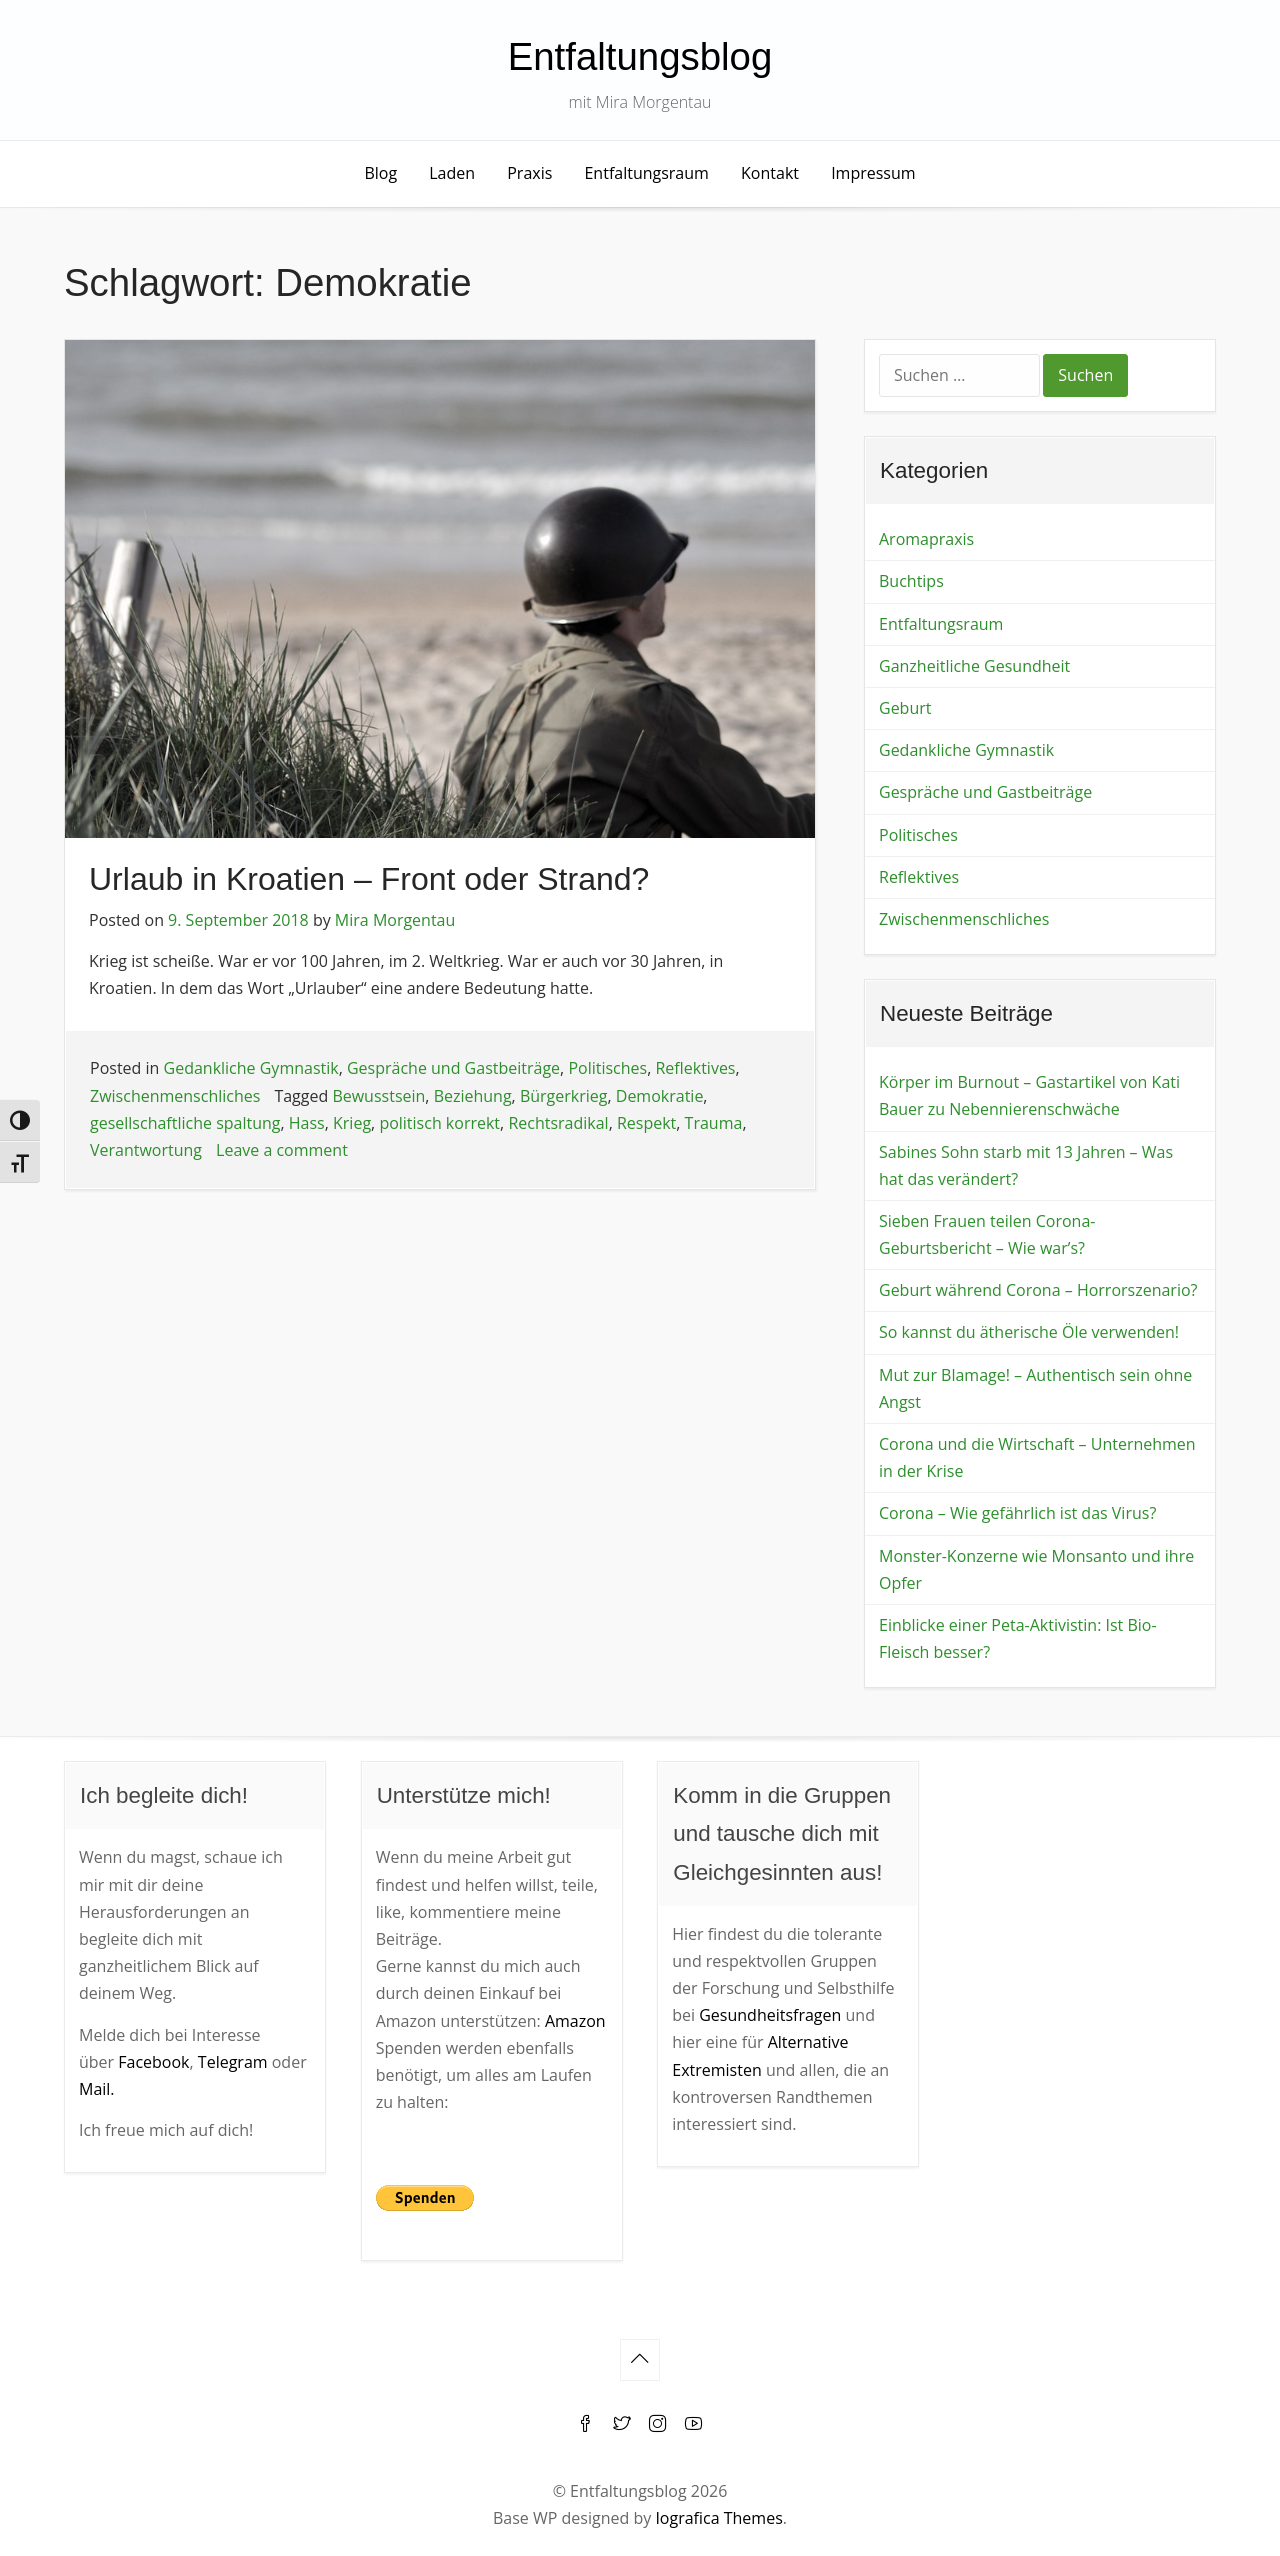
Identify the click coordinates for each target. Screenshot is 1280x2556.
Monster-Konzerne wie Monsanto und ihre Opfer (1036, 1569)
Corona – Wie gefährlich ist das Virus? (1017, 1513)
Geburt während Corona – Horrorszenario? (1038, 1290)
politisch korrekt (439, 1123)
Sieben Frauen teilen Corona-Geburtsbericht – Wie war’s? (987, 1234)
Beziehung (473, 1096)
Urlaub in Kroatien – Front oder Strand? (369, 879)
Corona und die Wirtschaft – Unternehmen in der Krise (1037, 1457)
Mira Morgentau (395, 920)
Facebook (153, 2062)
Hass (307, 1123)
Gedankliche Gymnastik (251, 1068)
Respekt (646, 1123)
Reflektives (695, 1068)
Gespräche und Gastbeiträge (453, 1068)
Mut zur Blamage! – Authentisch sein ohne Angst (1035, 1388)
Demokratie (660, 1096)
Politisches (607, 1068)
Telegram (233, 2062)
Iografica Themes (718, 2518)
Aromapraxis (926, 539)
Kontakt (770, 173)
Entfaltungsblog (640, 56)
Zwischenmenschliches (175, 1096)
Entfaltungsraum (646, 173)
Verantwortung (146, 1150)
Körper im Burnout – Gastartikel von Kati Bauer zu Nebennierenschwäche (1029, 1095)
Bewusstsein (378, 1096)
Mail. (97, 2089)
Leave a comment (282, 1150)
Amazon (575, 2021)
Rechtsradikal (558, 1123)
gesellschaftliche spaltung (185, 1123)
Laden (452, 173)
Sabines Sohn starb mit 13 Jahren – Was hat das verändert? (1026, 1165)
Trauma (714, 1123)
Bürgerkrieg (564, 1096)
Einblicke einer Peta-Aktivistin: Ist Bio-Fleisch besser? (1018, 1638)
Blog (380, 173)
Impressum (873, 173)
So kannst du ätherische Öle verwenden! (1029, 1332)
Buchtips (911, 581)
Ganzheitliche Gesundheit (974, 666)
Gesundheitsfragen (770, 2015)
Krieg (352, 1123)
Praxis (529, 173)
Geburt (905, 708)
